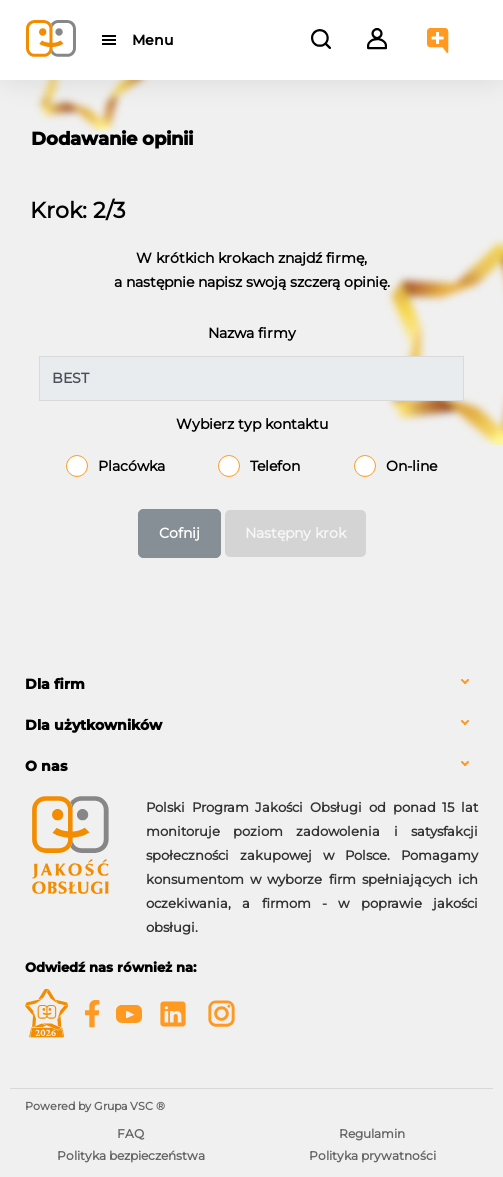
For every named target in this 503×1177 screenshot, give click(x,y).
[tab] (251, 684)
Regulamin (372, 1133)
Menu (152, 40)
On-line (411, 466)
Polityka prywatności (372, 1155)
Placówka (131, 466)
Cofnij (179, 533)
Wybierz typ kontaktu (252, 424)
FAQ (130, 1133)
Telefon (275, 466)
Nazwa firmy (252, 333)
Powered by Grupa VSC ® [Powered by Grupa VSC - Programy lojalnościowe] (95, 1106)
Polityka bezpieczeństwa (131, 1155)
